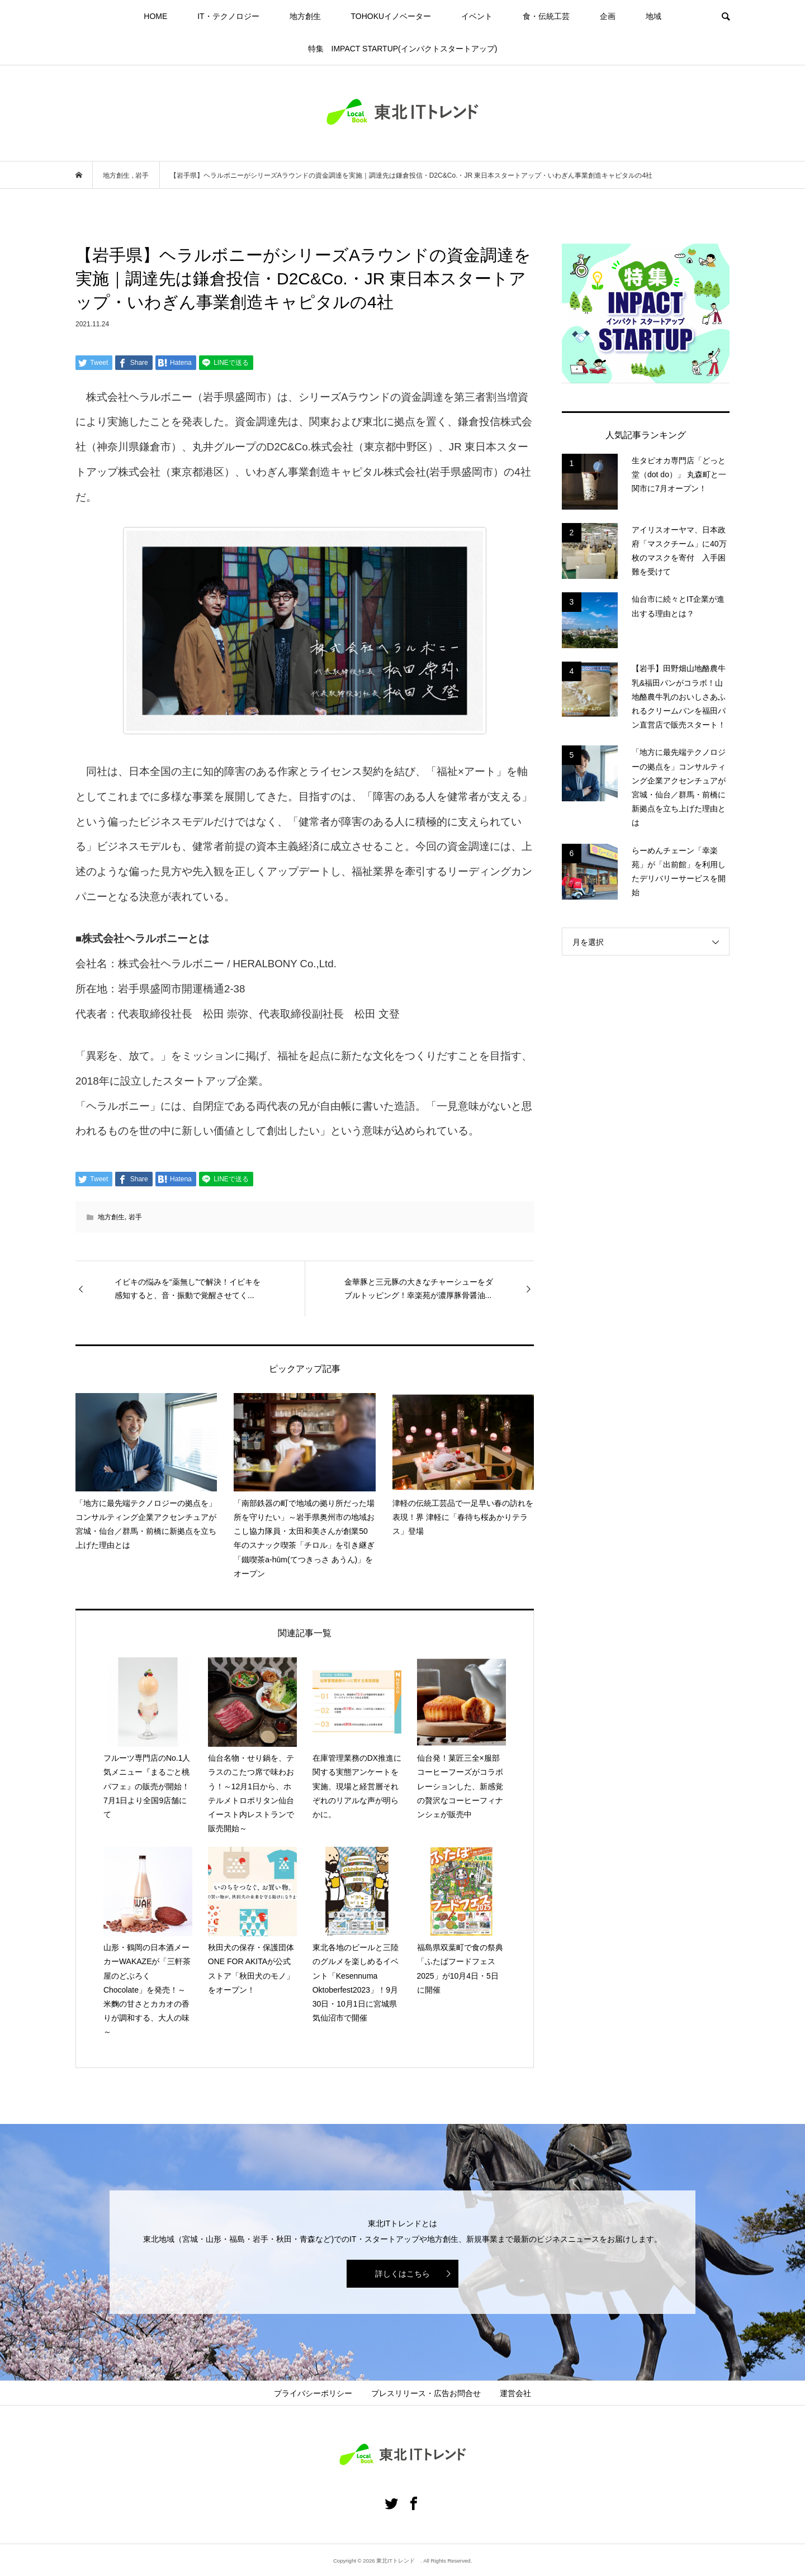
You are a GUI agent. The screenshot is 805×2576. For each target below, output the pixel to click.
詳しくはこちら (402, 2273)
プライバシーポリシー (313, 2393)
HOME (155, 16)
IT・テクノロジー (228, 16)
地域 (653, 16)
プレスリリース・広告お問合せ (426, 2393)
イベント (477, 16)
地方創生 (305, 16)
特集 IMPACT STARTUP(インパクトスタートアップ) (403, 48)
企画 (607, 16)
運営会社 (515, 2393)
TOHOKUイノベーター (391, 16)
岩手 (135, 1217)
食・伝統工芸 (546, 16)
